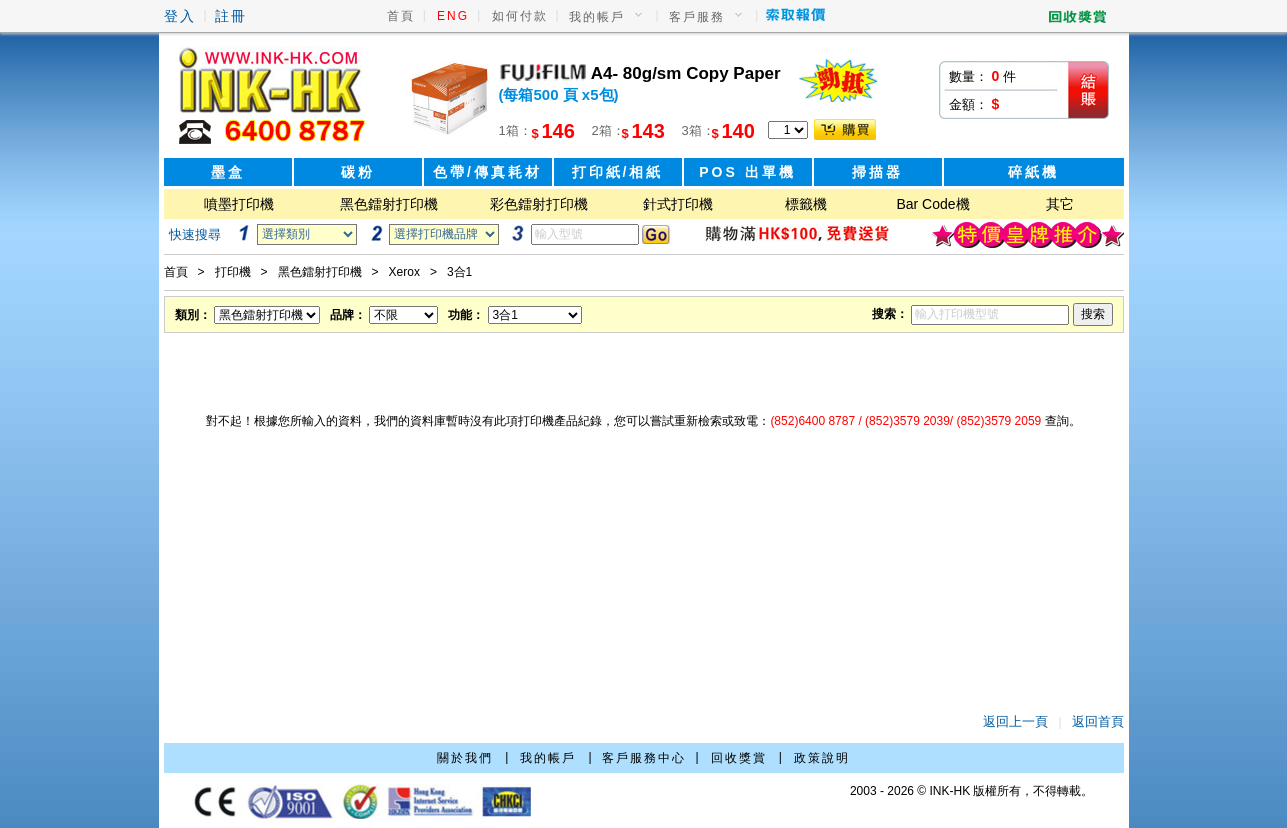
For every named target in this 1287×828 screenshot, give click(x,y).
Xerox (404, 272)
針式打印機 (678, 204)
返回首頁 (1098, 721)
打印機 (233, 272)
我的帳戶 (597, 17)
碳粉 (358, 172)
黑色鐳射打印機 (389, 204)
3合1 (459, 272)
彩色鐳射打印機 (539, 204)
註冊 (231, 16)
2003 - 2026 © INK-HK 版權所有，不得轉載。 (972, 791)
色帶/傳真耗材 (487, 172)
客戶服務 (697, 17)
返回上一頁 (1015, 721)
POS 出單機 (747, 172)
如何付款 (520, 16)
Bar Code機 (932, 204)
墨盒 (228, 172)
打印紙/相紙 (618, 172)
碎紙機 (1033, 172)
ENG (453, 16)
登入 (180, 16)
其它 (1060, 204)
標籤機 (806, 204)
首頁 (401, 16)
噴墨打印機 (239, 204)
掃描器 (877, 172)
